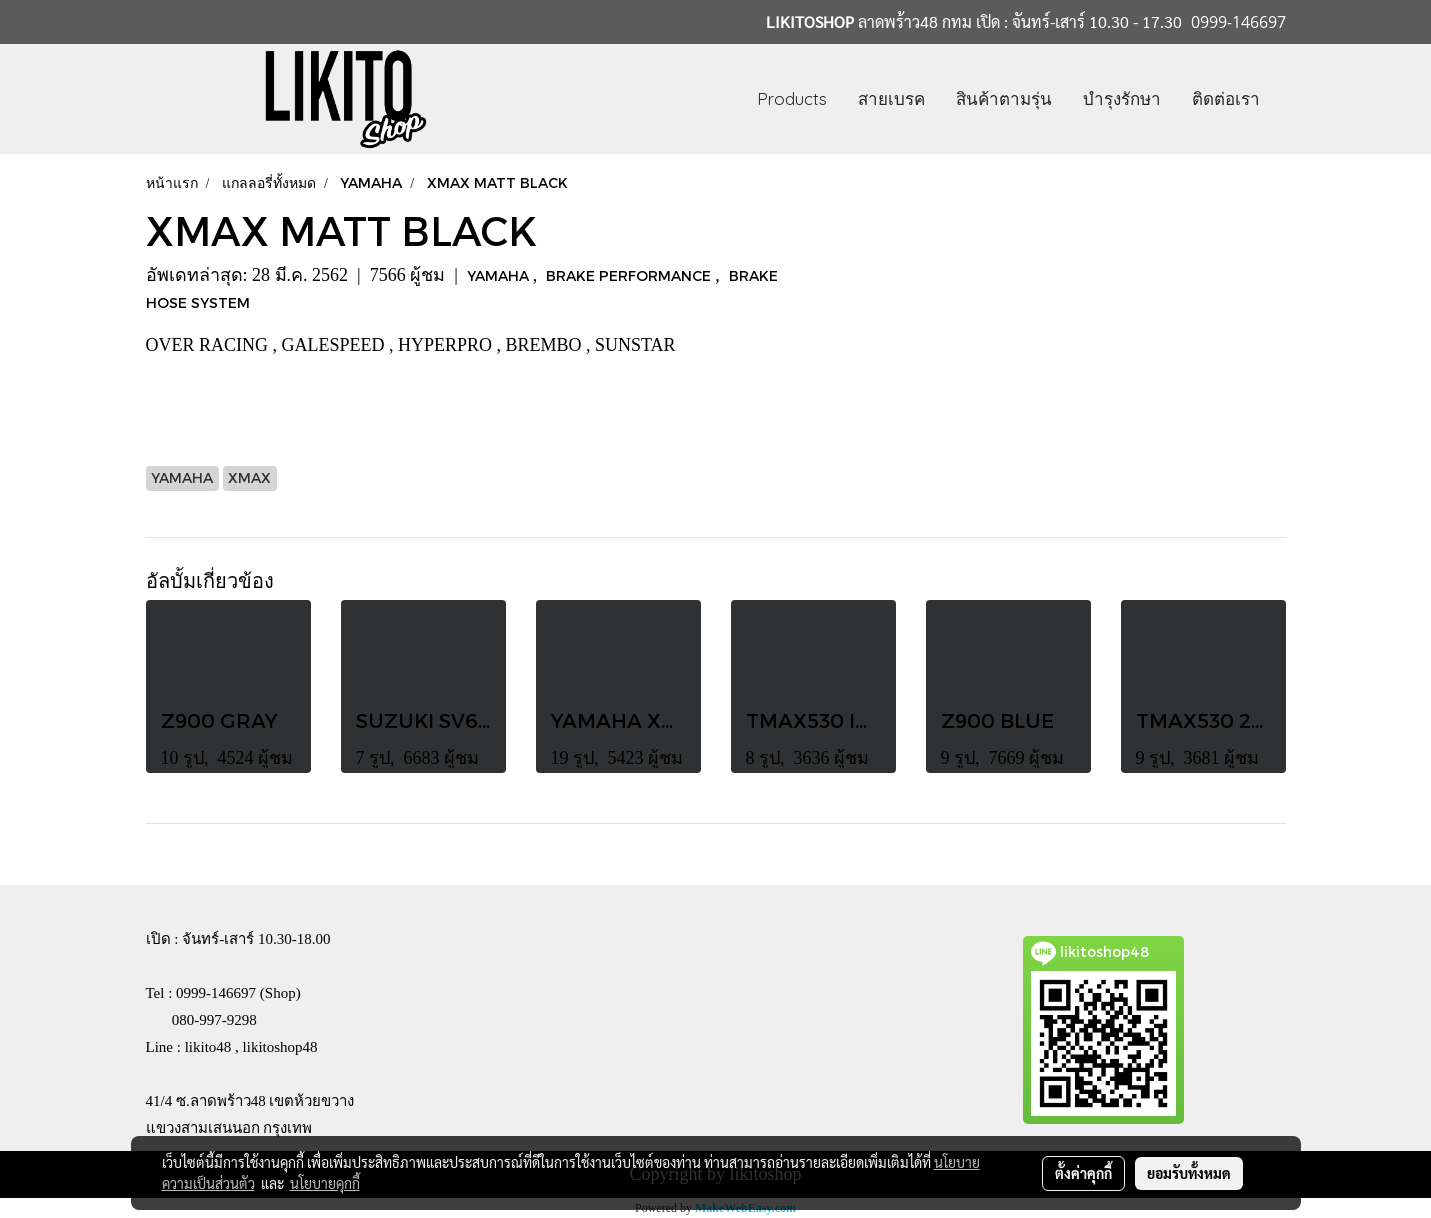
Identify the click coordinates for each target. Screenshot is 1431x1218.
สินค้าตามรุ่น (1004, 98)
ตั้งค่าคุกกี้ (1083, 1173)
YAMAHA (500, 275)
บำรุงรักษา (1122, 98)
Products (792, 98)
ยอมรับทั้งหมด (1189, 1173)
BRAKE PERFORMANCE (630, 275)
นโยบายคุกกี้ (325, 1183)
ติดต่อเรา (1226, 98)
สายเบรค (891, 98)
